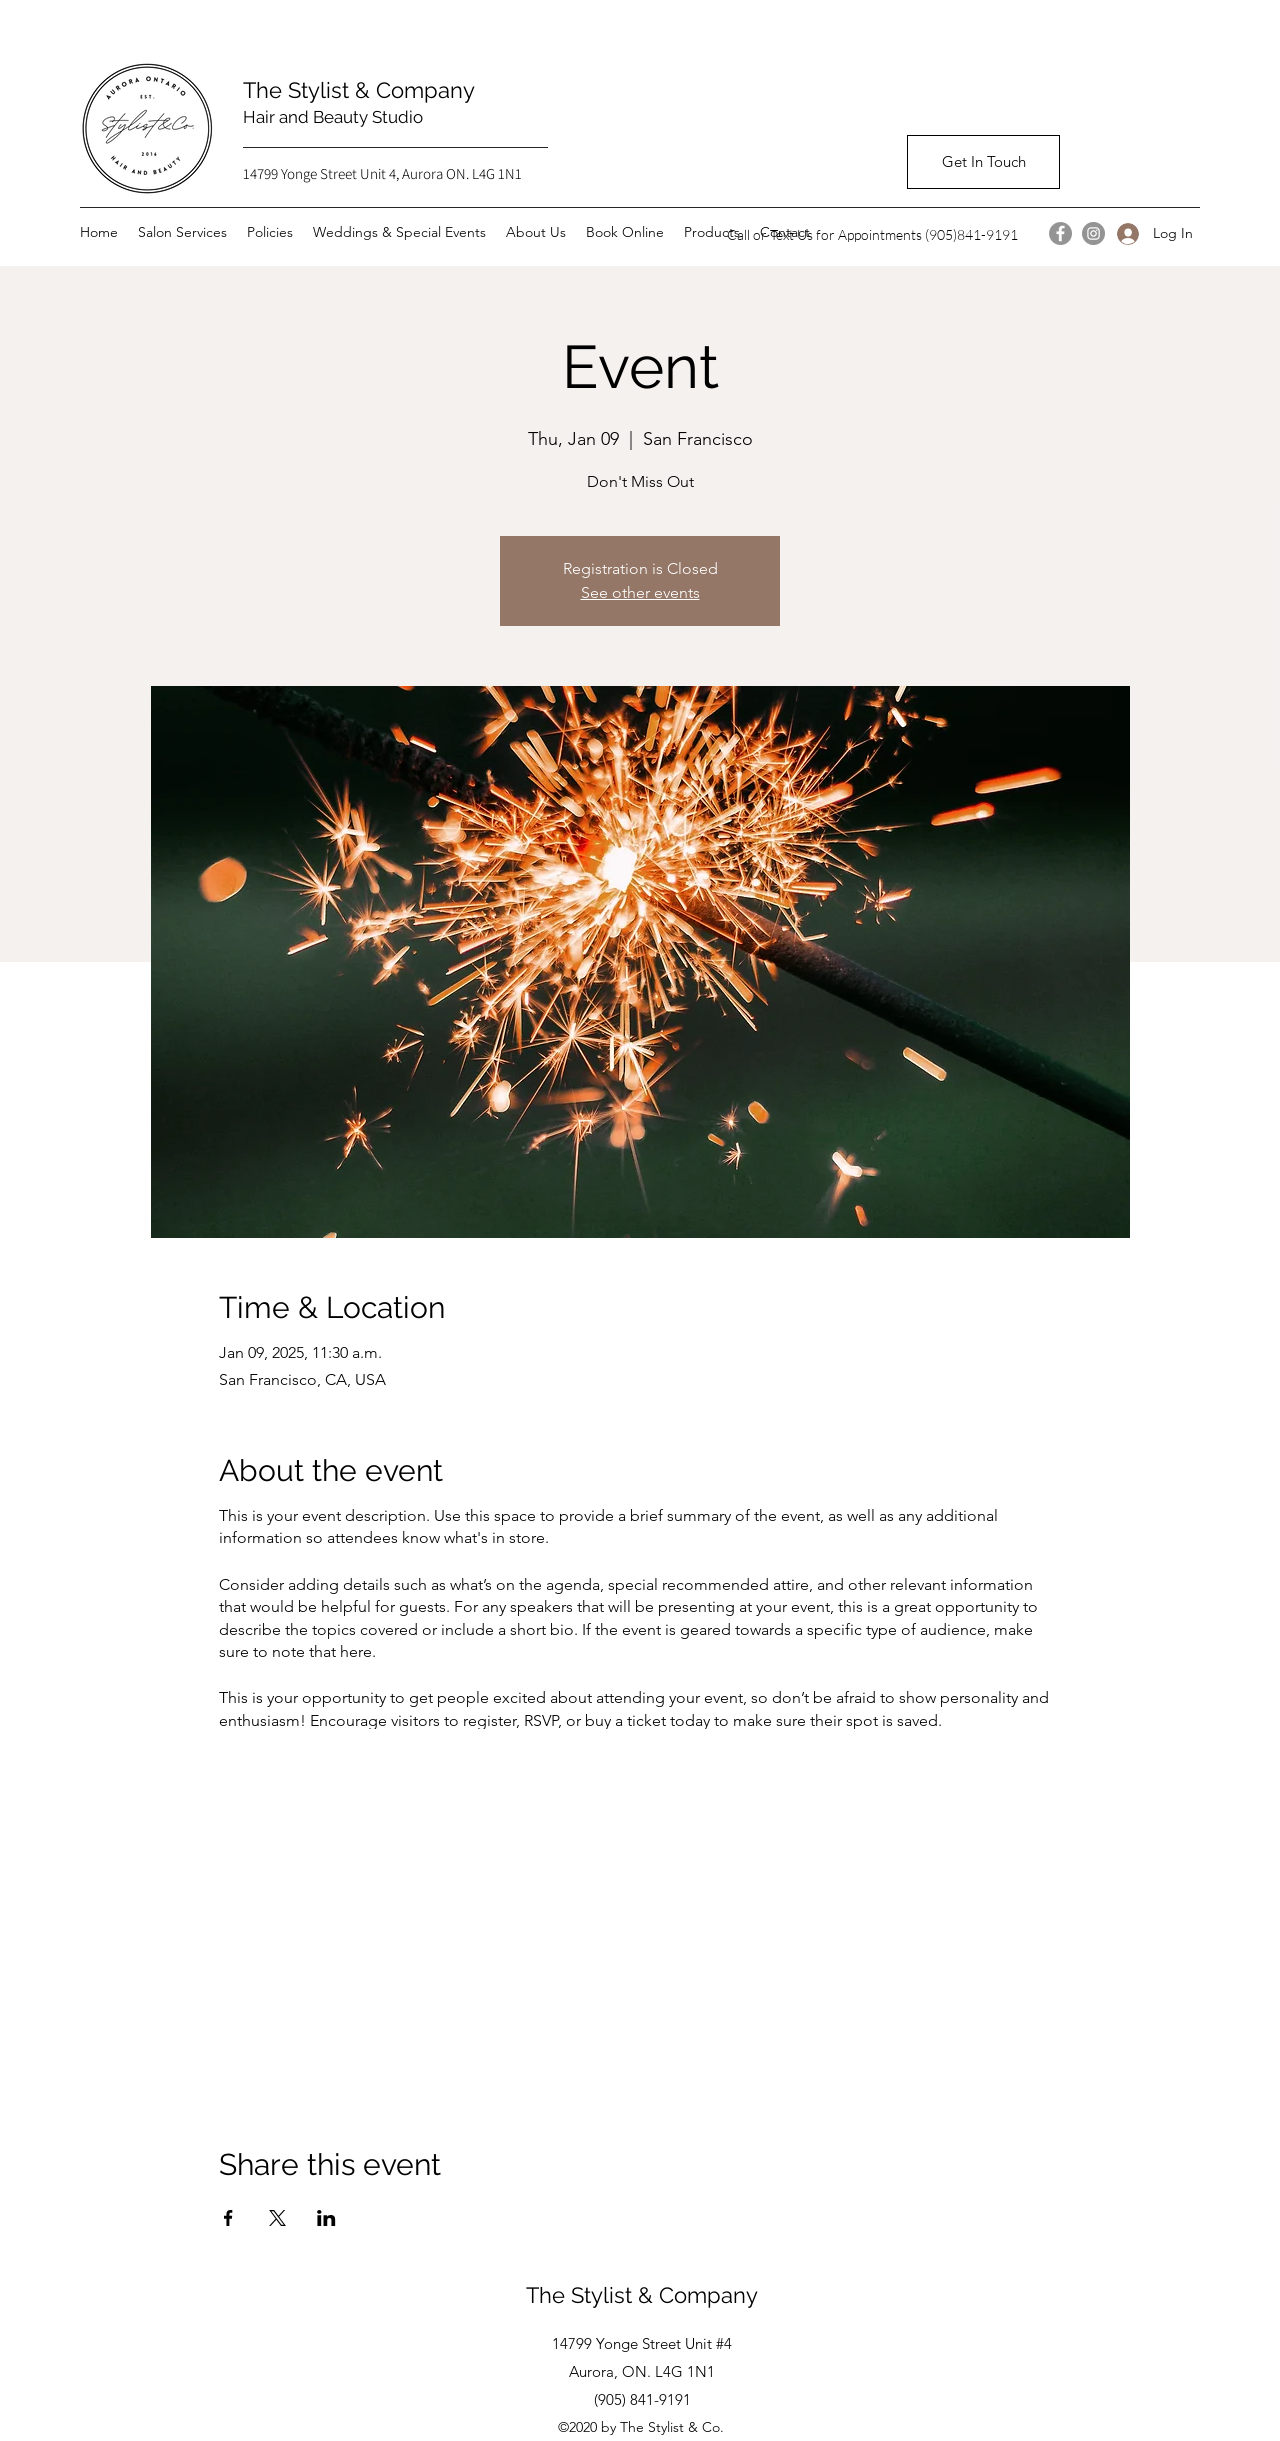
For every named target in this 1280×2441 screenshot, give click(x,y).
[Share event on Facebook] (228, 2218)
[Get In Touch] (983, 162)
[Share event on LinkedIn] (326, 2218)
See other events (640, 592)
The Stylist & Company (364, 90)
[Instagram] (1093, 233)
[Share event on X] (277, 2218)
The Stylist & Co (606, 2295)
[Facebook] (1060, 233)
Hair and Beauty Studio (333, 117)
